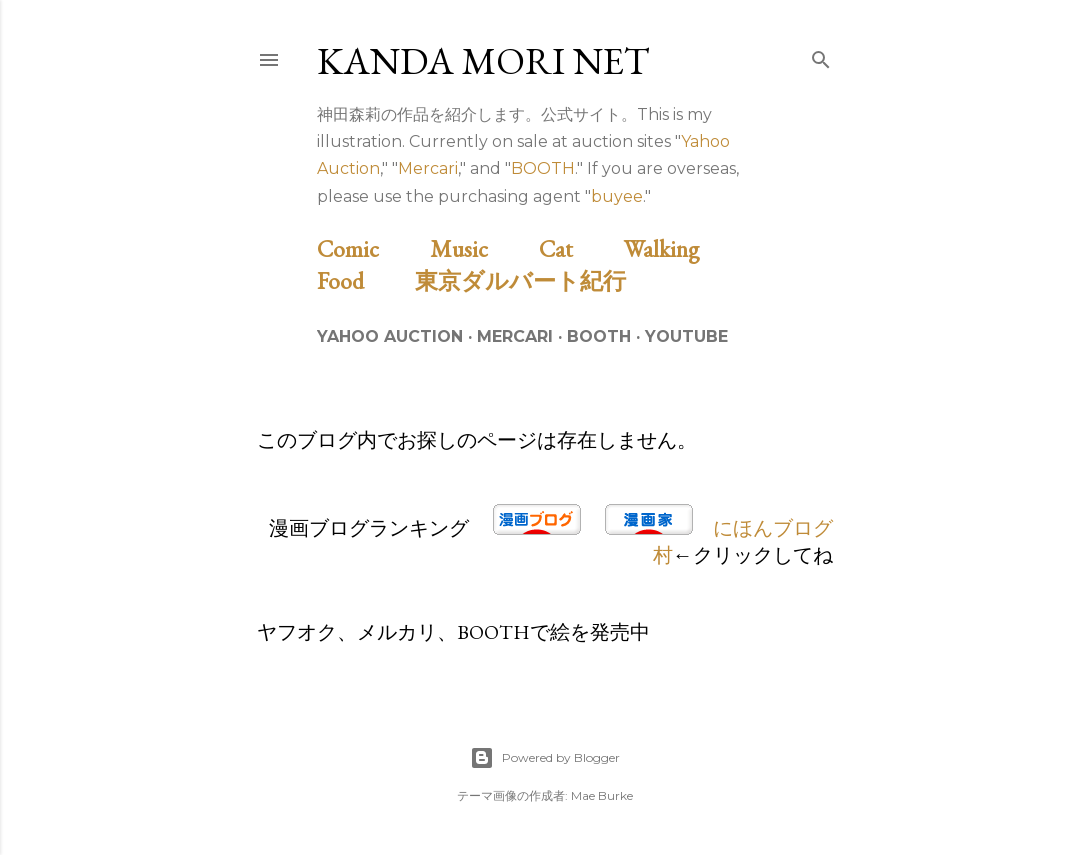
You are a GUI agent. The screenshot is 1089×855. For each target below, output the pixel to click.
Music (482, 248)
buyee (617, 196)
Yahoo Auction (390, 336)
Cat (579, 248)
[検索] (821, 56)
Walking (684, 248)
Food (363, 280)
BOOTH (543, 168)
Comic (371, 248)
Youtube (686, 336)
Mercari (428, 168)
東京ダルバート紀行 (532, 280)
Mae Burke (602, 795)
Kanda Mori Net (483, 60)
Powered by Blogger (545, 758)
